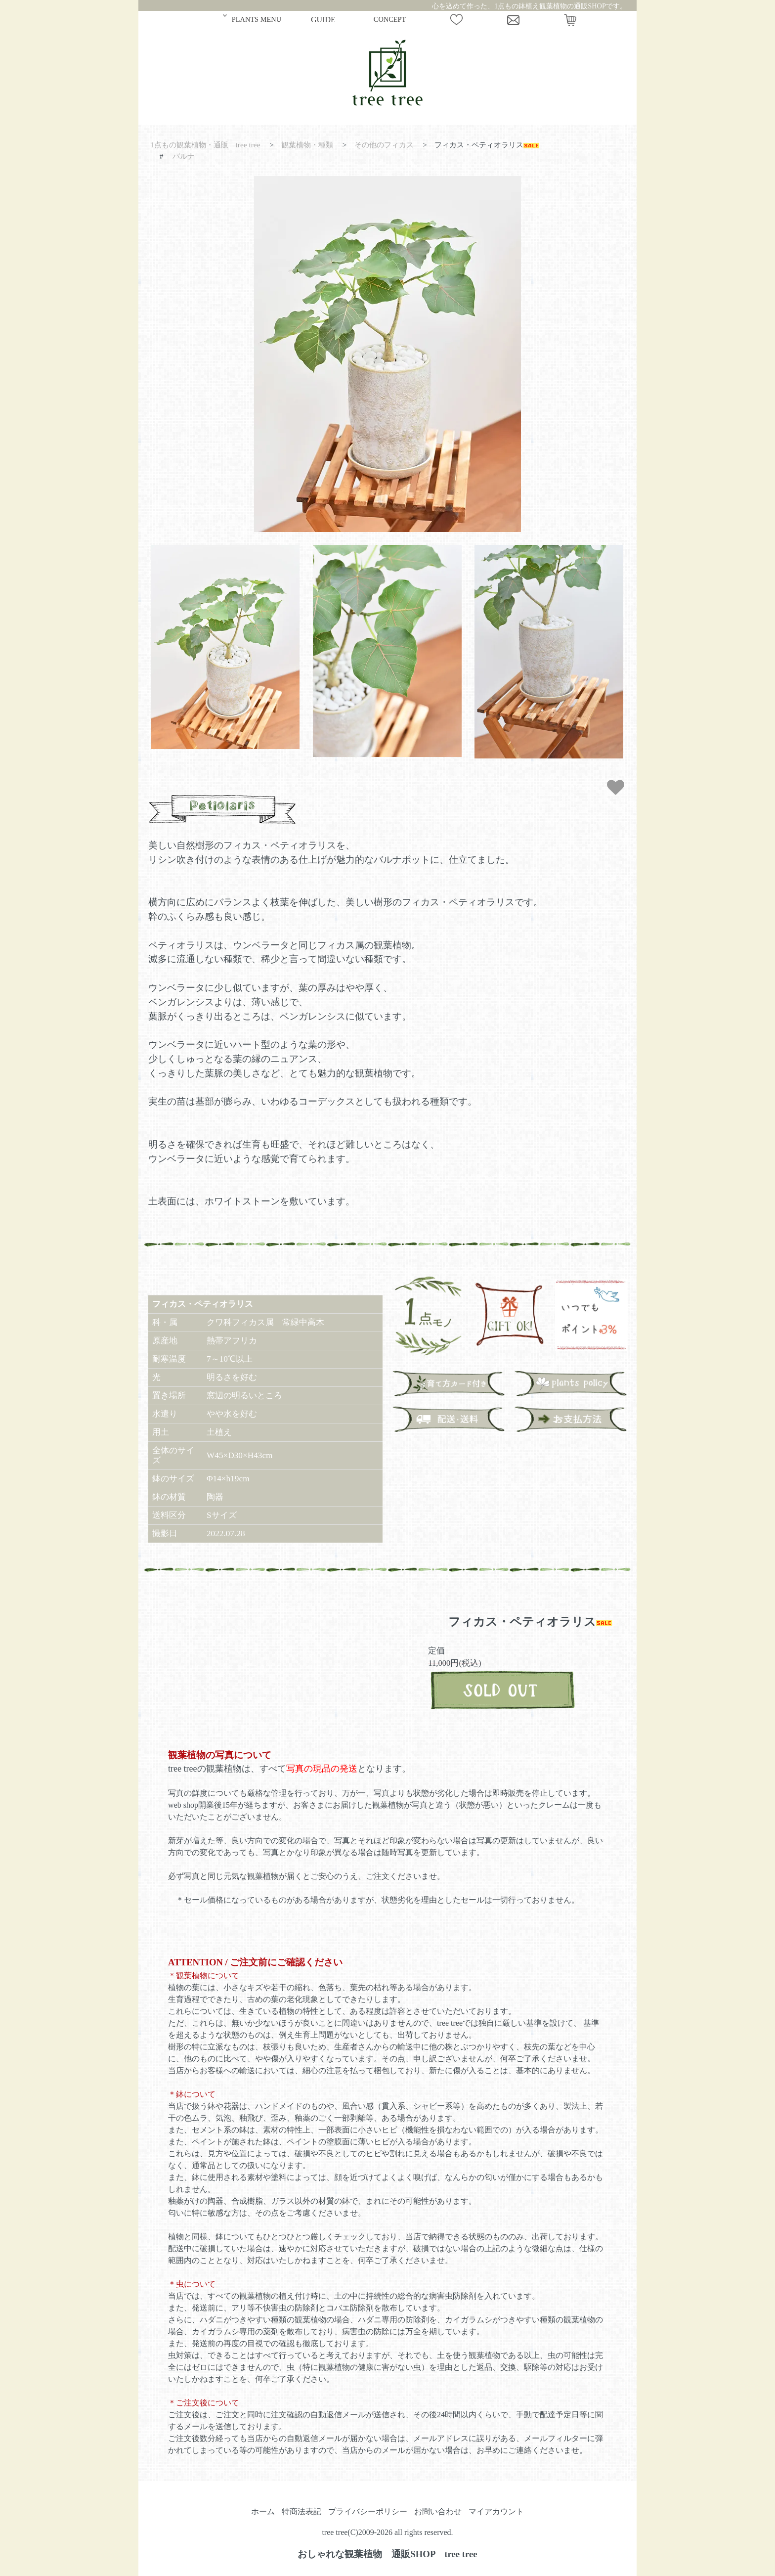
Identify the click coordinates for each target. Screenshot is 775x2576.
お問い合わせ (438, 2511)
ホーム (263, 2511)
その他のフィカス (384, 144)
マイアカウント (496, 2511)
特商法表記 (301, 2511)
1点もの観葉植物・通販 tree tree (205, 144)
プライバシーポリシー (367, 2511)
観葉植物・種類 (307, 144)
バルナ (183, 156)
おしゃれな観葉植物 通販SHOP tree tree (387, 2554)
